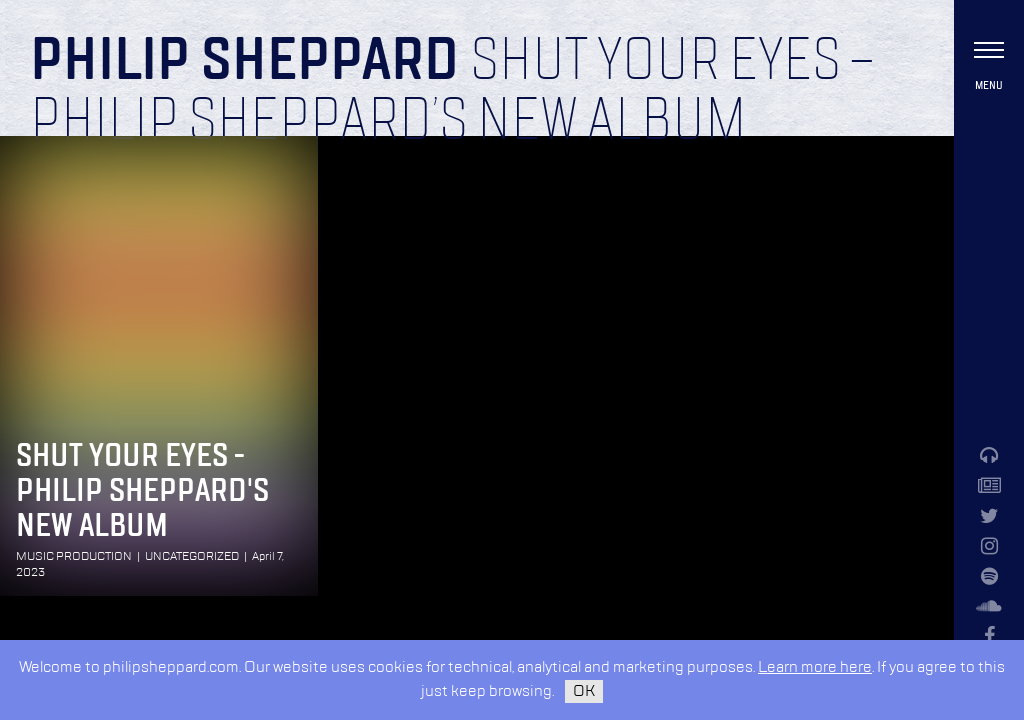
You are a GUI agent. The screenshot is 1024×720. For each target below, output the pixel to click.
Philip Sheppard (244, 62)
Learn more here (815, 667)
